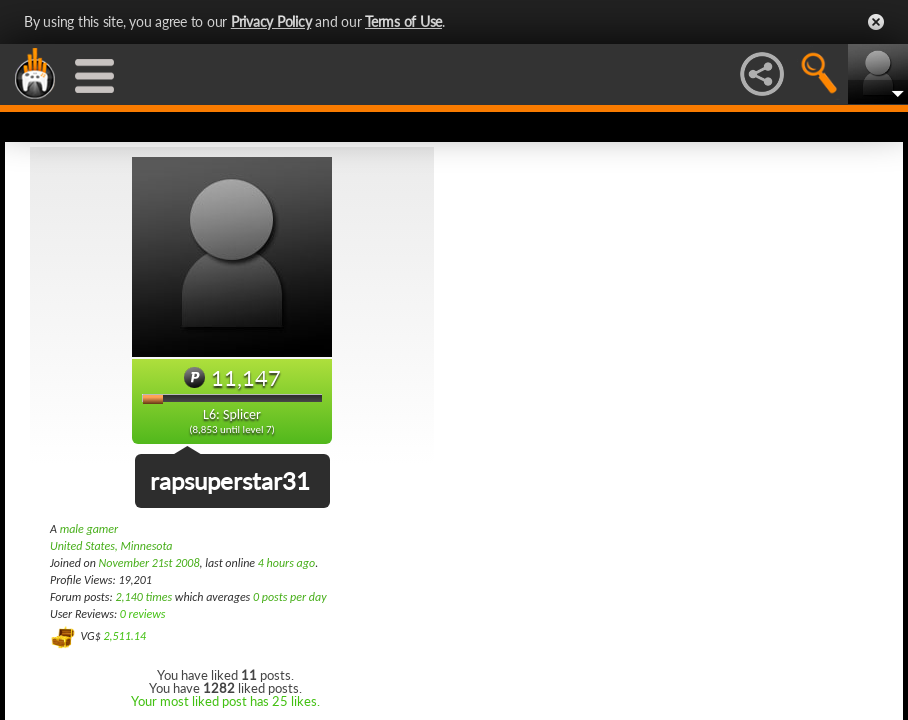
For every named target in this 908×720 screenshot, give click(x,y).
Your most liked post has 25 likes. (225, 701)
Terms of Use (403, 21)
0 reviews (143, 614)
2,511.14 (124, 636)
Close (876, 22)
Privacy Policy (271, 21)
